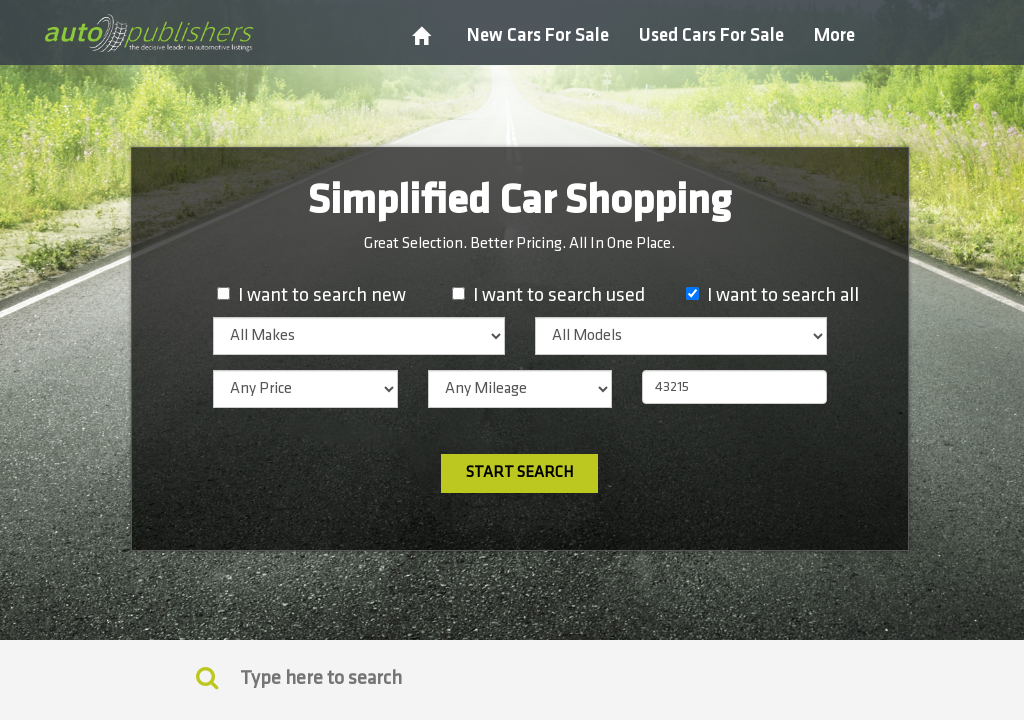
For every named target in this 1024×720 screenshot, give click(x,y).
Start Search (519, 472)
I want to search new (322, 295)
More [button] (834, 35)
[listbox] (359, 336)
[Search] (512, 678)
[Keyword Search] (207, 677)
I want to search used (559, 295)
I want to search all (783, 295)
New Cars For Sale (538, 35)
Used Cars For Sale (711, 35)
